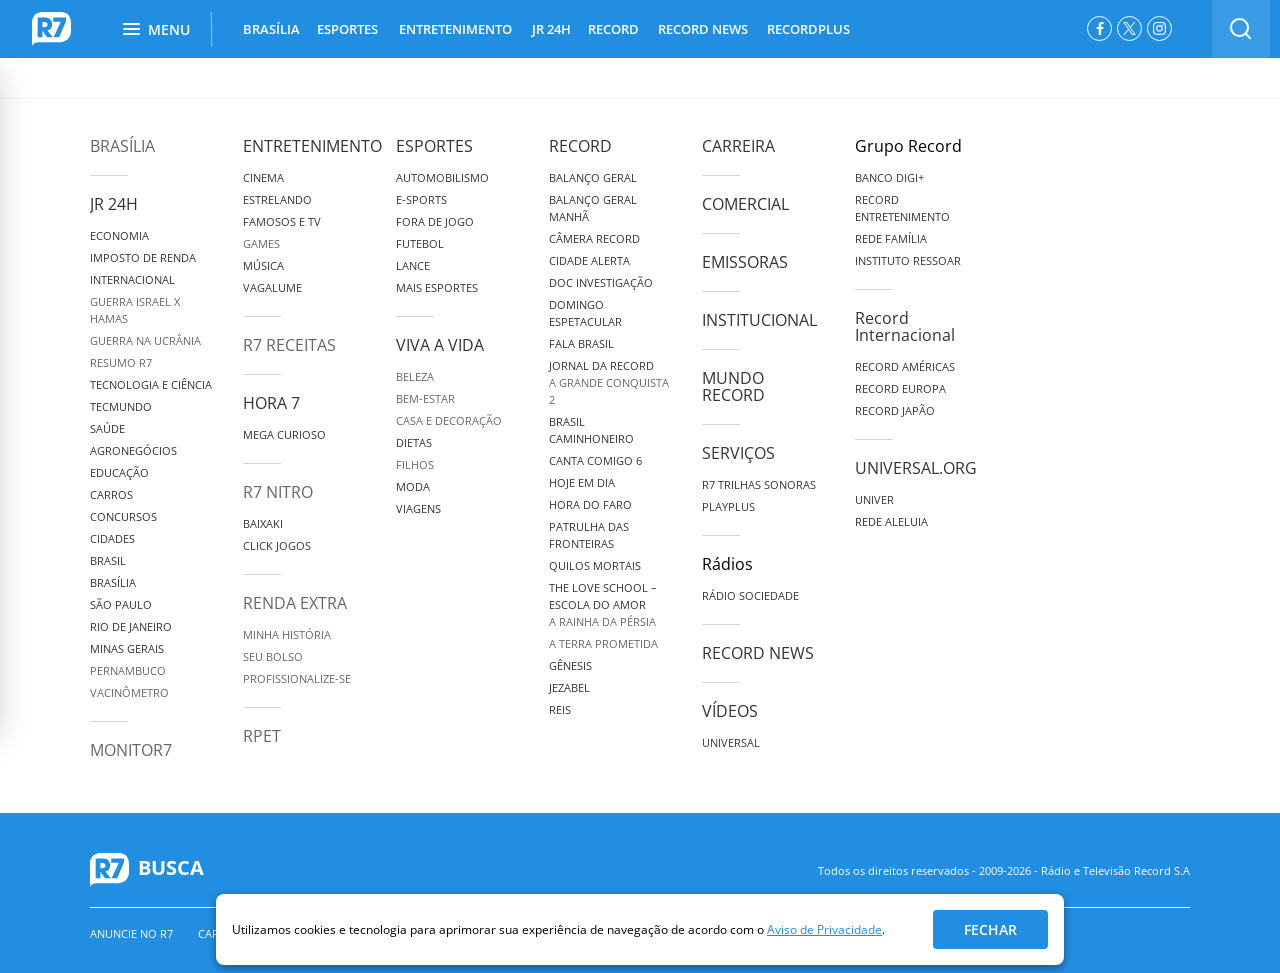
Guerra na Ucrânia (145, 340)
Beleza (415, 376)
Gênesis (570, 665)
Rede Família (891, 238)
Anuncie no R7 (131, 933)
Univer (874, 499)
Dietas (414, 442)
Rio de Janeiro (131, 626)
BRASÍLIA (271, 29)
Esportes (434, 146)
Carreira (738, 146)
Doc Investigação (601, 282)
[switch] (1241, 29)
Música (263, 265)
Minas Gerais (127, 648)
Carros (111, 494)
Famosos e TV (282, 221)
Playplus (728, 506)
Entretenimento (312, 146)
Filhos (415, 464)
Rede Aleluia (891, 521)
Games (261, 243)
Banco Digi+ (889, 177)
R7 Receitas (289, 345)
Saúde (107, 428)
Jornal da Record (601, 365)
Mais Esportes (437, 287)
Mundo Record (733, 386)
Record (580, 146)
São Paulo (121, 604)
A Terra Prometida (603, 643)
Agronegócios (133, 450)
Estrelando (277, 199)
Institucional (759, 320)
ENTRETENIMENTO (455, 29)
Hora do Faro (590, 504)
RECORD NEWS (703, 29)
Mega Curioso (284, 434)
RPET (262, 736)
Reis (560, 709)
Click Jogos (277, 545)
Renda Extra (295, 603)
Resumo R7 (121, 362)
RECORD (613, 29)
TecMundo (121, 406)
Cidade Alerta (589, 260)
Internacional (132, 279)
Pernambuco (128, 670)
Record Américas (905, 366)
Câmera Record (594, 238)
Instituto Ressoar (908, 260)
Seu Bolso (273, 656)
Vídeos (730, 711)
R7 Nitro (278, 492)
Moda (413, 486)
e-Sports (421, 199)
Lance (413, 265)
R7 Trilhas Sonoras (759, 484)
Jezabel (569, 687)
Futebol (420, 243)
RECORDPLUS (808, 29)
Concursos (123, 516)
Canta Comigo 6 (595, 460)
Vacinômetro (129, 692)
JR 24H (551, 29)
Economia (119, 235)
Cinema (263, 177)
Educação (119, 472)
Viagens (418, 508)
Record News (758, 653)
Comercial (745, 204)
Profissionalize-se (297, 678)
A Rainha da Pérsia (602, 621)
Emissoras (745, 262)
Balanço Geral (593, 177)
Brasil (108, 560)
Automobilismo (442, 177)
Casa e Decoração (449, 420)
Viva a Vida (440, 345)
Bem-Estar (425, 398)
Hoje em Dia (582, 482)
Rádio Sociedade (750, 595)
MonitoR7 (131, 750)
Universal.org (916, 468)
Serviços (738, 453)
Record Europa (900, 388)
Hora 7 (271, 403)
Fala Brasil (581, 343)
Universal (731, 742)
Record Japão (895, 410)
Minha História (287, 634)
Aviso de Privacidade (824, 929)
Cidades (112, 538)
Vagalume (272, 287)
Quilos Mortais (595, 565)
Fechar (990, 929)
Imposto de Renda (143, 257)
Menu (156, 29)
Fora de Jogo (435, 221)
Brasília (122, 146)
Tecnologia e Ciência (151, 384)
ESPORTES (347, 29)
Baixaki (263, 523)
